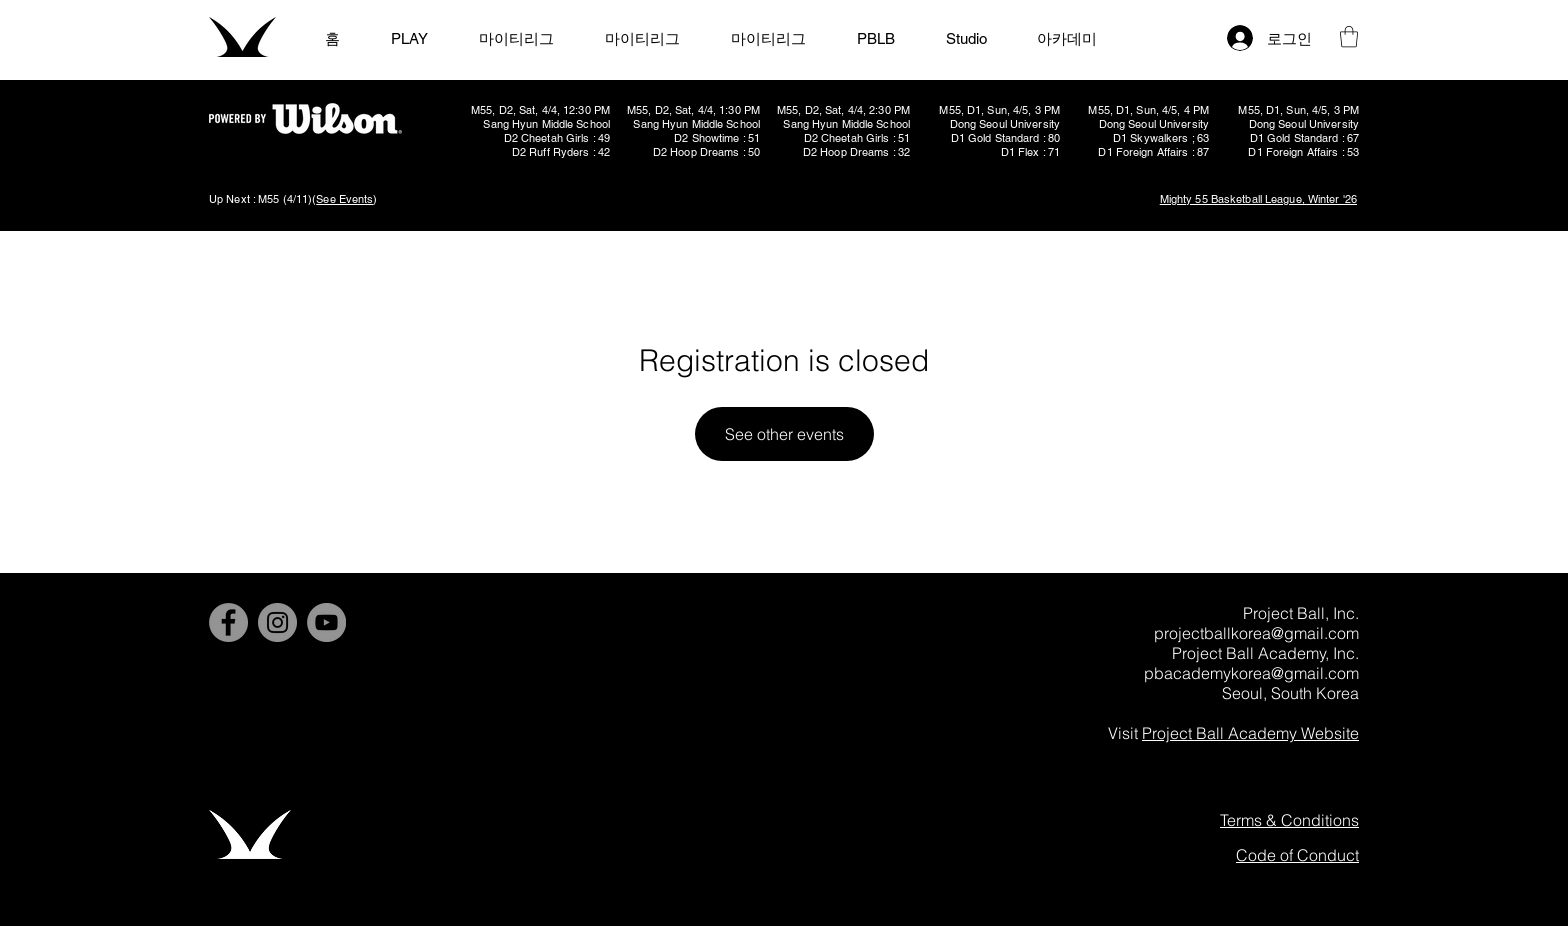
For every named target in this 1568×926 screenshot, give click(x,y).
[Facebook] (228, 622)
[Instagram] (277, 622)
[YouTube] (326, 622)
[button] (1349, 36)
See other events (784, 434)
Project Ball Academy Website (1250, 733)
